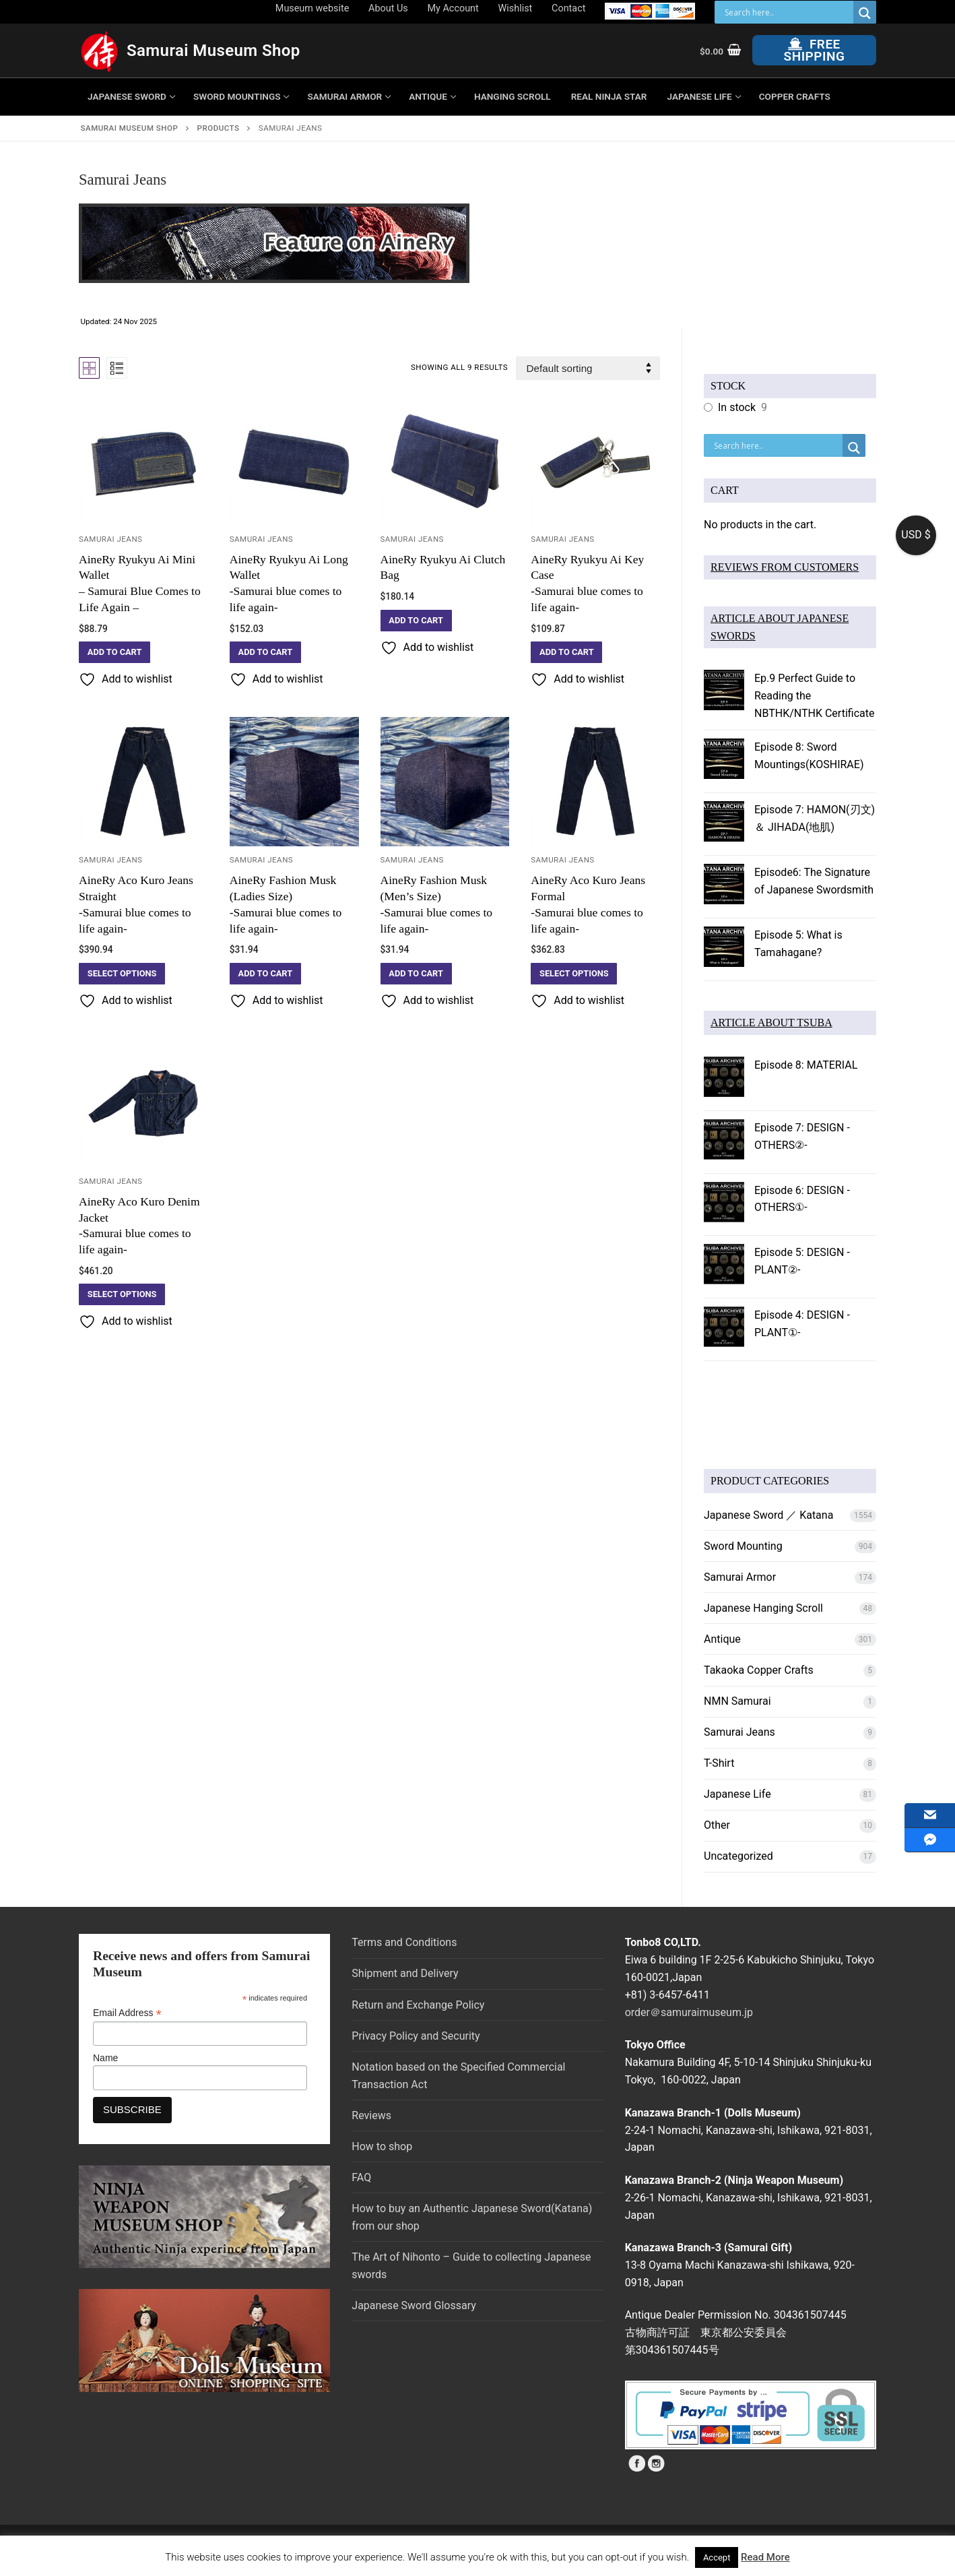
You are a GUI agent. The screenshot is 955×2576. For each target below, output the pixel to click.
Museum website (312, 8)
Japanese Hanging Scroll (763, 1608)
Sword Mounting (743, 1546)
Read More (765, 2557)
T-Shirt (719, 1763)
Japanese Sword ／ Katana (768, 1515)
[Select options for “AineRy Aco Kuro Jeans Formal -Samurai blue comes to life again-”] (574, 973)
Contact (568, 8)
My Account (453, 8)
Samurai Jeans (110, 539)
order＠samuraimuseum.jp (689, 2012)
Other (717, 1825)
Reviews (371, 2115)
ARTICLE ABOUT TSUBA (771, 1022)
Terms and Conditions (404, 1942)
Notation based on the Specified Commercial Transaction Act (458, 2076)
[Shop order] (588, 368)
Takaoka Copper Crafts (759, 1670)
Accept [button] (717, 2557)
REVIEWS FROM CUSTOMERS (785, 567)
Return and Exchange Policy (418, 2005)
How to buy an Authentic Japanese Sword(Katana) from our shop (472, 2217)
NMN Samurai (737, 1701)
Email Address (127, 2013)
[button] (114, 652)
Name (105, 2057)
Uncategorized (738, 1856)
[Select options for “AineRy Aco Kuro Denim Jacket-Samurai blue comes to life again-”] (122, 1294)
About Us (388, 8)
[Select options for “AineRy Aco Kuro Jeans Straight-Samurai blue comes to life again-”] (122, 973)
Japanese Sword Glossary (413, 2305)
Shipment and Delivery (405, 1973)
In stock (737, 407)
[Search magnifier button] (864, 13)
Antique (722, 1639)
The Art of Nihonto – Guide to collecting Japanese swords (471, 2266)
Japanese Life (737, 1794)
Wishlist (515, 8)
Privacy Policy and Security (416, 2036)
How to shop (382, 2146)
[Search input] (787, 12)
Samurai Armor (740, 1577)
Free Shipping (814, 50)
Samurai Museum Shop (213, 50)
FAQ (361, 2177)
